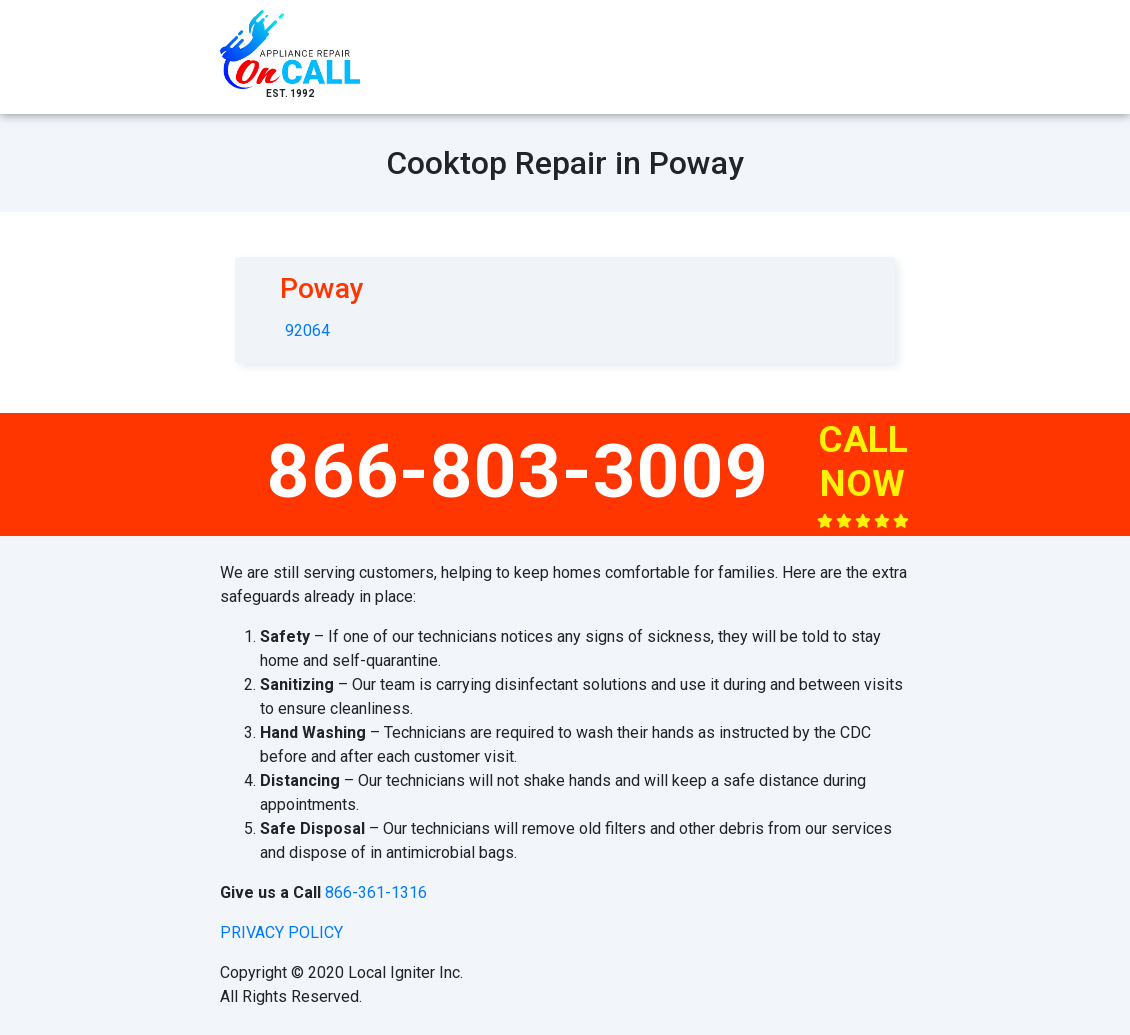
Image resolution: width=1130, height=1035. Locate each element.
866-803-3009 (518, 471)
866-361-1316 (376, 892)
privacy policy (281, 932)
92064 (307, 330)
